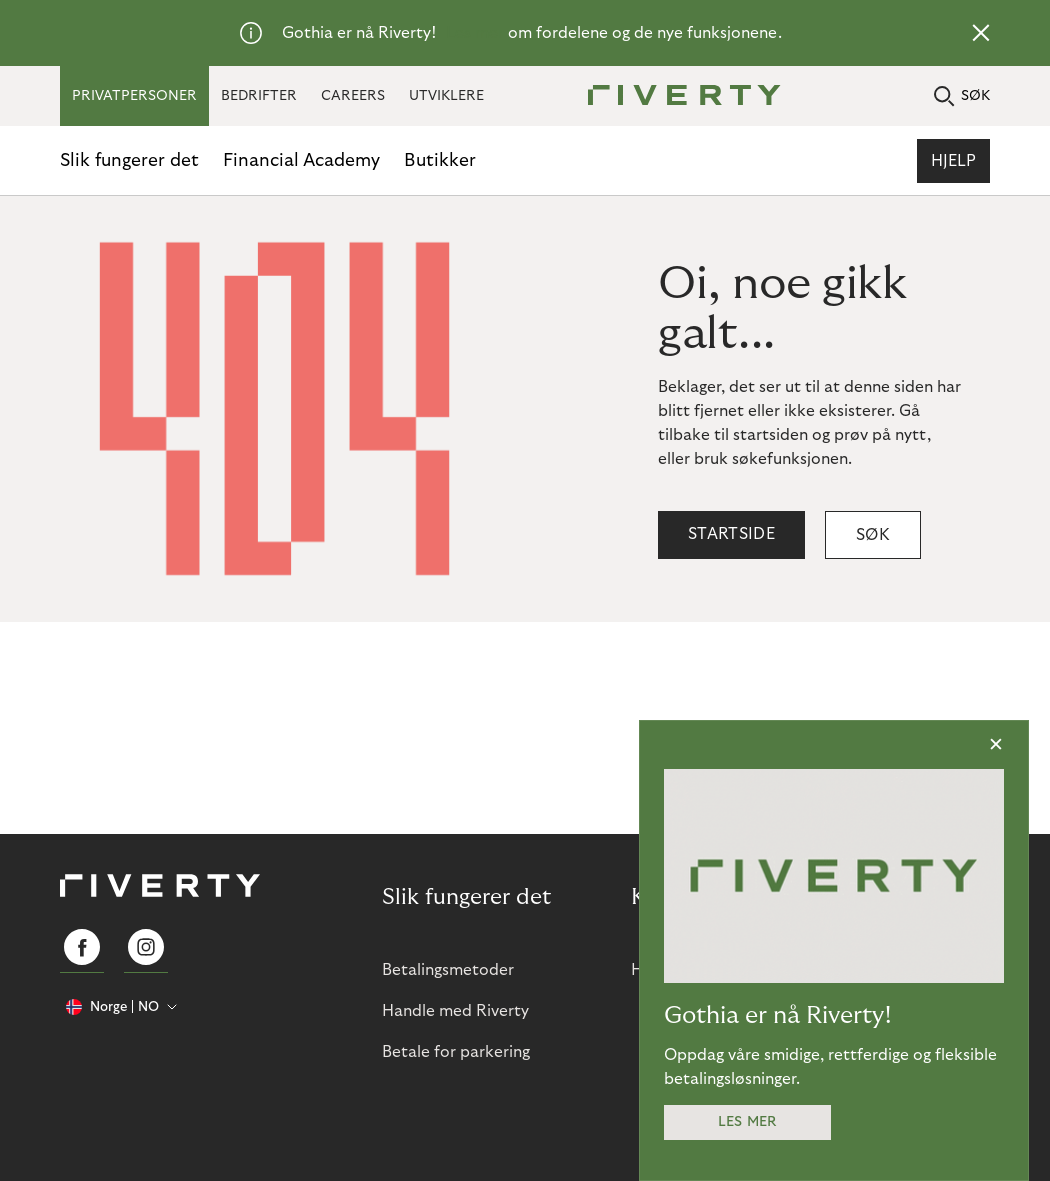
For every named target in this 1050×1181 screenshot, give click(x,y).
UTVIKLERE (446, 96)
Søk (873, 535)
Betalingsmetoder (448, 970)
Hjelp (953, 161)
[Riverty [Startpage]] (677, 96)
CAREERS (353, 96)
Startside (731, 534)
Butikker (440, 160)
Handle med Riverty (455, 1011)
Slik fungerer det (129, 160)
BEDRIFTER (259, 96)
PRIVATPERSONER (134, 96)
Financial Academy (301, 160)
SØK (962, 96)
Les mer (475, 33)
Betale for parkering (456, 1052)
